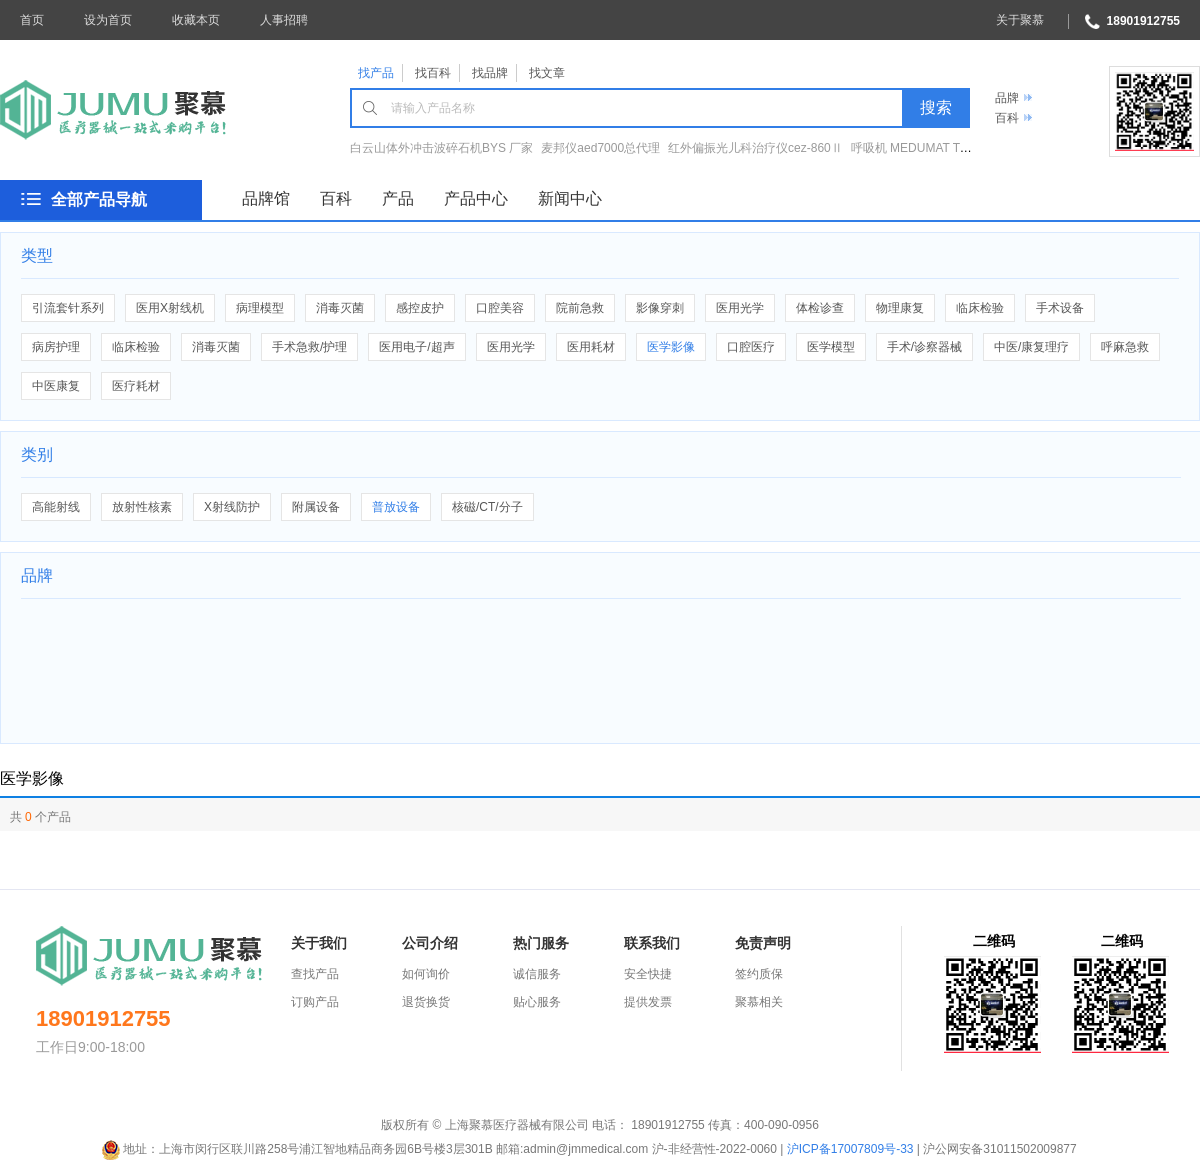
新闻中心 (570, 198)
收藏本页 (196, 20)
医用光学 (740, 308)
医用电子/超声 (416, 347)
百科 (1007, 118)
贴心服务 (537, 1002)
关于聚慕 (1020, 20)
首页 (32, 20)
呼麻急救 (1125, 347)
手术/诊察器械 (924, 347)
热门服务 (541, 943)
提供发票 (648, 1002)
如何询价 (426, 974)
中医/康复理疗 (1031, 347)
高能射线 (56, 507)
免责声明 (763, 943)
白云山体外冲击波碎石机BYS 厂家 (441, 148)
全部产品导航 (99, 199)
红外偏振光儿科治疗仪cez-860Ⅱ (755, 148)
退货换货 (426, 1002)
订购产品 (315, 1002)
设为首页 (108, 20)
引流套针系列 (68, 308)
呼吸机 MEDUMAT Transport (927, 148)
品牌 (1007, 98)
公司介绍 (430, 943)
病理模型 (260, 308)
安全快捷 (648, 974)
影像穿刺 (660, 308)
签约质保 (759, 974)
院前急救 (580, 308)
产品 (398, 198)
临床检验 (980, 308)
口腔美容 (500, 308)
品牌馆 (266, 198)
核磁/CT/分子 (487, 507)
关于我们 (319, 943)
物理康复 (900, 308)
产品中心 (476, 198)
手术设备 (1060, 308)
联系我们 (652, 943)
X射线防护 (232, 507)
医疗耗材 (136, 386)
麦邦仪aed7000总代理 (600, 148)
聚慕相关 (759, 1002)
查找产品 (315, 974)
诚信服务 (537, 974)
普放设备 (396, 507)
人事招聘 (284, 20)
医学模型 (831, 347)
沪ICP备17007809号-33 (850, 1149)
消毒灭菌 (340, 308)
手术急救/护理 (309, 347)
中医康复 (56, 386)
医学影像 (671, 347)
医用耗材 (591, 347)
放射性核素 (142, 507)
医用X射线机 (170, 308)
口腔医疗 (751, 347)
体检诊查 (820, 308)
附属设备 (316, 507)
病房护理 (56, 347)
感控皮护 (420, 308)
